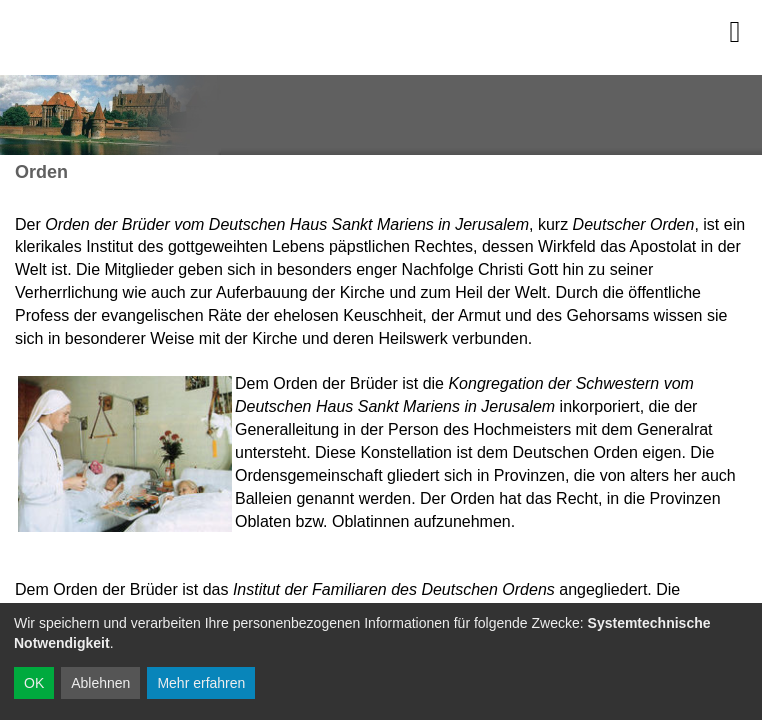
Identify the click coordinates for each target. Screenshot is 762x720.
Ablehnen (100, 683)
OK (34, 683)
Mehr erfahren (201, 683)
